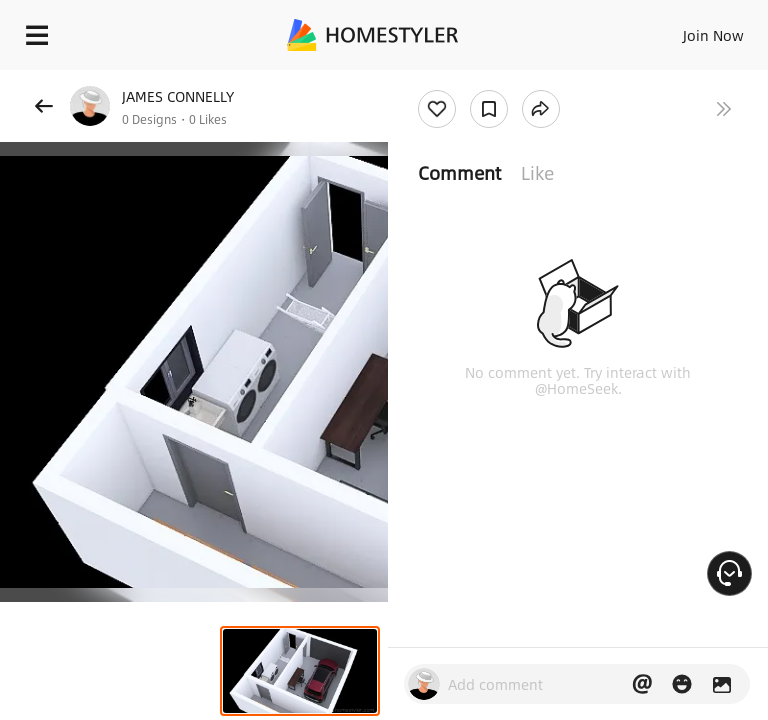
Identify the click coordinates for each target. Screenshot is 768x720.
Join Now (713, 35)
